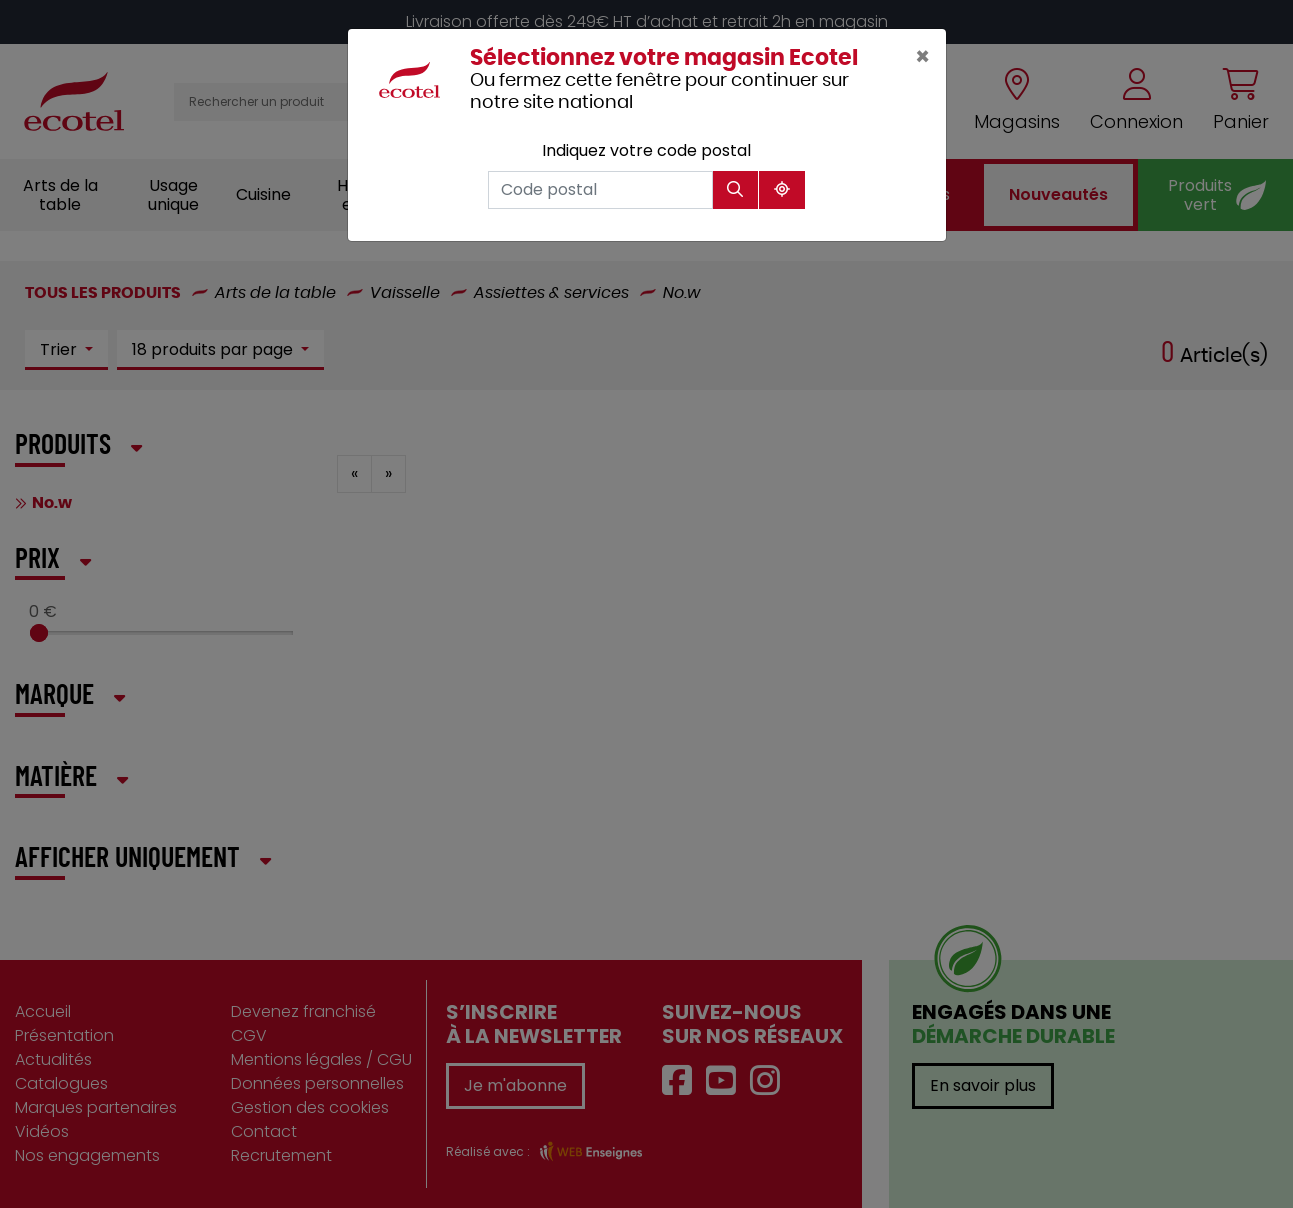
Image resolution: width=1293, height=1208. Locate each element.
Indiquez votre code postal (646, 150)
